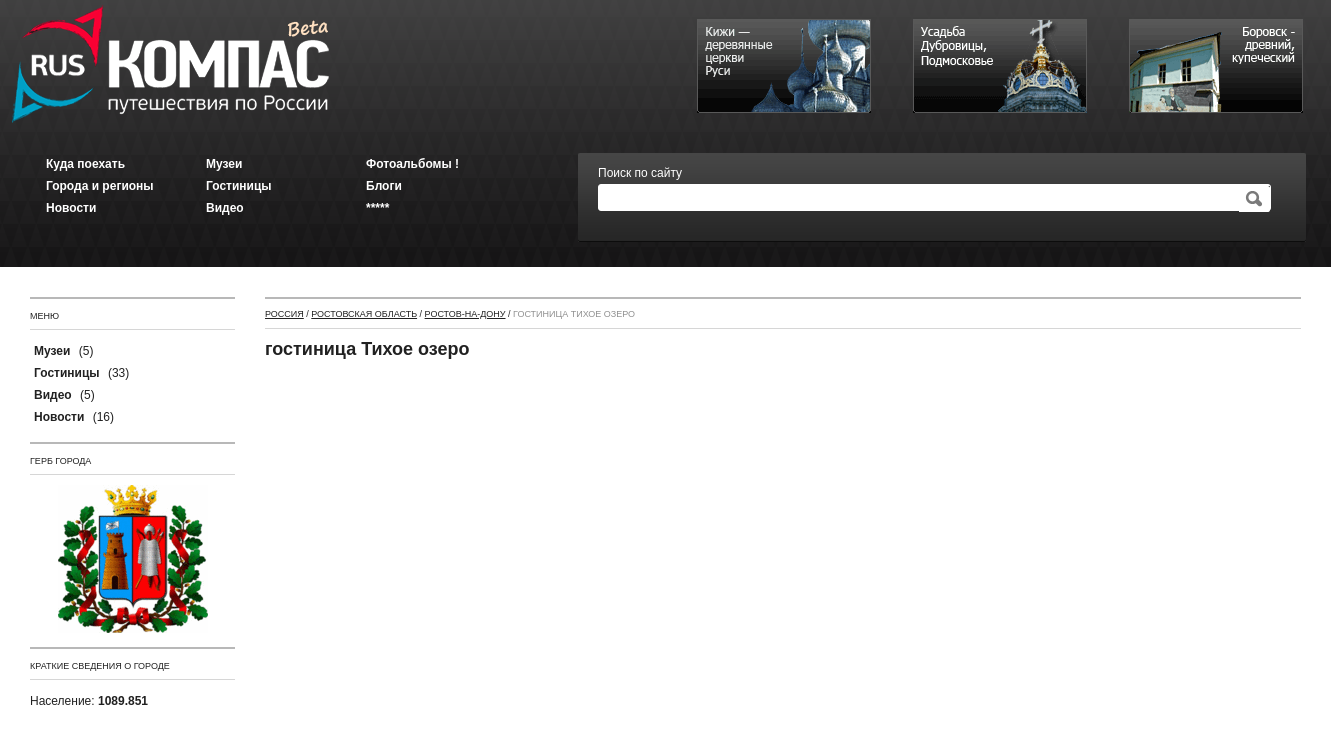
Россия (284, 314)
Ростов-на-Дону (465, 314)
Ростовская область (364, 314)
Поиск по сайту (640, 173)
